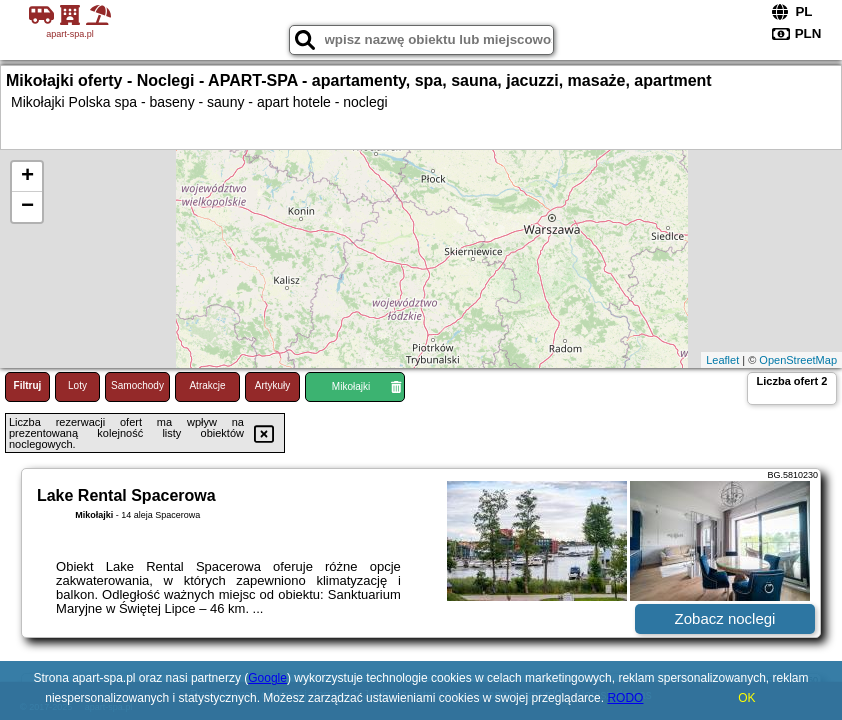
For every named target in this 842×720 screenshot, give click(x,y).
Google (267, 678)
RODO (625, 698)
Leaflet (722, 360)
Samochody (137, 385)
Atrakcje (207, 385)
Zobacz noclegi (725, 618)
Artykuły (273, 385)
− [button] (27, 207)
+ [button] (27, 177)
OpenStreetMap (798, 360)
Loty (77, 385)
